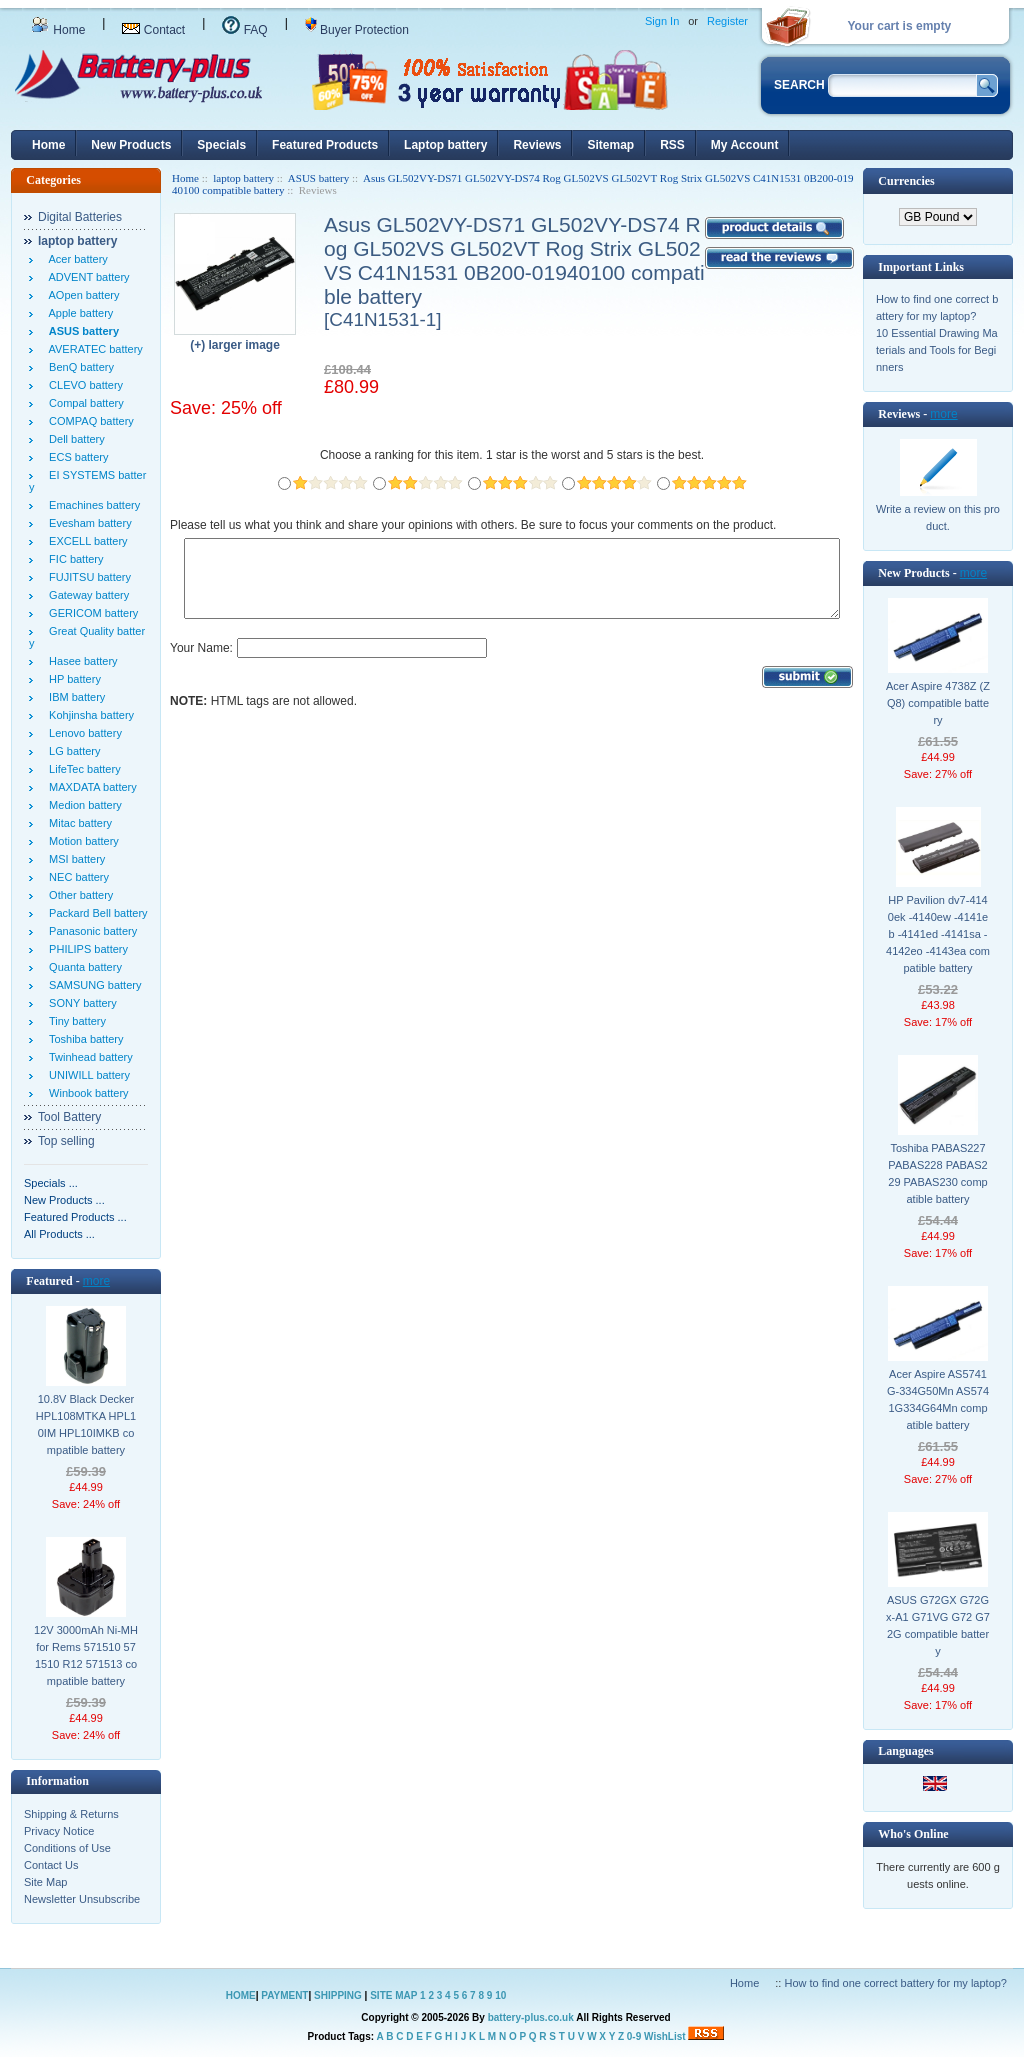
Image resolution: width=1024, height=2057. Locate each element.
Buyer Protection (357, 30)
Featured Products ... (75, 1217)
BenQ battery (78, 367)
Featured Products (325, 145)
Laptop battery (445, 145)
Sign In (662, 21)
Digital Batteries (80, 217)
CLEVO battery (83, 385)
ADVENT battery (86, 277)
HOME (241, 1995)
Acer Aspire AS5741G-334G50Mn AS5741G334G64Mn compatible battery (938, 1399)
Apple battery (78, 313)
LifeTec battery (82, 769)
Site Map (45, 1882)
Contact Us (51, 1865)
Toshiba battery (83, 1039)
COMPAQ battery (88, 421)
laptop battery (243, 178)
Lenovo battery (82, 733)
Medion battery (82, 805)
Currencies (906, 181)
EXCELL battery (85, 541)
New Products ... (64, 1200)
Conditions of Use (67, 1848)
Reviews (537, 145)
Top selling (66, 1141)
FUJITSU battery (87, 577)
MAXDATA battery (90, 787)
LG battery (71, 751)
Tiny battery (74, 1021)
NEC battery (76, 877)
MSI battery (74, 859)
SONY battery (80, 1003)
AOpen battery (81, 295)
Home (58, 30)
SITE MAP (393, 1995)
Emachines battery (91, 505)
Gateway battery (86, 595)
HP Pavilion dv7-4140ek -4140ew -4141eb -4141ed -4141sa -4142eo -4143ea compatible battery (938, 934)
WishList (665, 2036)
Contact (153, 30)
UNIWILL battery (86, 1075)
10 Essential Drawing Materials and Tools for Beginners (937, 350)
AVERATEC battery (93, 349)
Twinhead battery (88, 1057)
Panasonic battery (90, 931)
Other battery (78, 895)
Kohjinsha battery (88, 715)
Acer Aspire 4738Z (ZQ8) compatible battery (938, 703)
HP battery (72, 679)
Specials (221, 145)
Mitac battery (77, 823)
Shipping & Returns (71, 1814)
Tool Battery (69, 1117)
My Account (745, 145)
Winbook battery (86, 1093)
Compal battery (83, 403)
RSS (672, 145)
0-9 (634, 2036)
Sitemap (610, 145)
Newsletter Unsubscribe (82, 1899)
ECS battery (75, 457)
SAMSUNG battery (92, 985)
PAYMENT (284, 1995)
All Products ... (59, 1234)
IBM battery (74, 697)
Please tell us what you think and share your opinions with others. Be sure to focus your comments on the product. (473, 525)
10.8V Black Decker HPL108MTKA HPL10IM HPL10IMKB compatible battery (86, 1424)
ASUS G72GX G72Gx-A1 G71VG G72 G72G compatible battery (938, 1625)
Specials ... (51, 1183)
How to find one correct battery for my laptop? (895, 1983)
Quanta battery (82, 967)
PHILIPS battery (85, 949)
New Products (131, 145)
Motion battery (81, 841)
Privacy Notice (59, 1831)
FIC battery (73, 559)
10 (500, 1995)
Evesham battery (87, 523)
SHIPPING (338, 1995)
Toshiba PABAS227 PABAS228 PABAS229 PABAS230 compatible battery (937, 1173)
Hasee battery (80, 661)
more (96, 1281)
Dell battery (74, 439)
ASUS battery (318, 178)
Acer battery (75, 259)
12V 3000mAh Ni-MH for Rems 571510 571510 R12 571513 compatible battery (86, 1655)
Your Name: (201, 663)
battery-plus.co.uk (531, 2017)
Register (727, 21)
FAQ (244, 30)
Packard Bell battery (95, 913)
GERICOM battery (90, 613)
